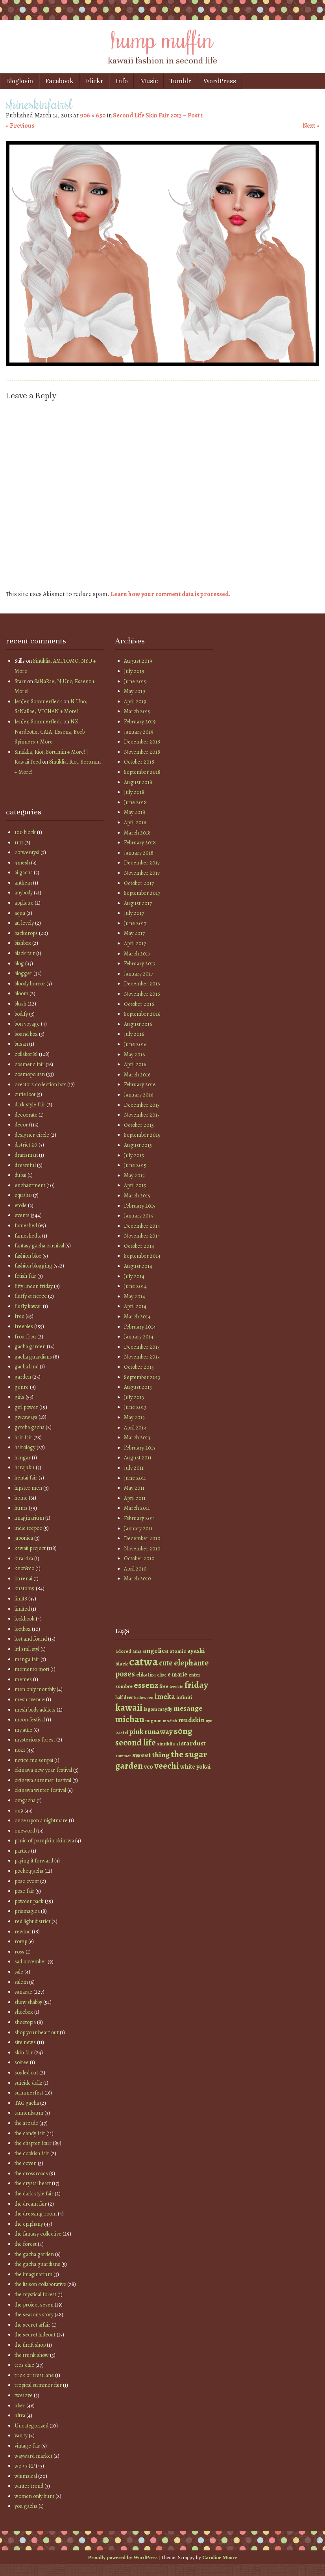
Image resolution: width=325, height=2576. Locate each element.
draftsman (26, 1155)
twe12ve (24, 2395)
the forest (26, 2244)
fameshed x (28, 1236)
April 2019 (135, 701)
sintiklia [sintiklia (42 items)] (166, 1743)
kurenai (23, 1578)
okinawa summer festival (43, 1780)
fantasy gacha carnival (39, 1245)
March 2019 (137, 711)
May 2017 (134, 933)
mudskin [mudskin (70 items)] (191, 1720)
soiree (22, 2062)
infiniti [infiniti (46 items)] (184, 1697)
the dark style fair (34, 2193)
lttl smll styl (27, 1649)
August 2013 (138, 1387)
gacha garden (30, 1346)
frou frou (25, 1336)
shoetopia (25, 2022)
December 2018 (142, 741)
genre (22, 1387)
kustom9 (25, 1588)
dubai (20, 1175)
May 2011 (134, 1488)
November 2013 (142, 1356)
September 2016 (142, 1014)
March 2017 (137, 953)
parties (22, 1851)
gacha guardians (33, 1356)
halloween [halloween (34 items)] (143, 1698)
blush (20, 1003)
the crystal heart (33, 2183)
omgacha (25, 1800)
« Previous (20, 125)
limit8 (21, 1598)
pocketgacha (29, 1871)
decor (21, 1124)
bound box (26, 1034)
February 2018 (140, 842)
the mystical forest (35, 2294)
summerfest (29, 2092)
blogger (23, 973)
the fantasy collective (38, 2234)
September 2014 (142, 1256)
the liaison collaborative (40, 2284)
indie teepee (28, 1528)
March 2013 (137, 1437)
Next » (311, 125)
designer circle (32, 1135)
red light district (32, 1921)
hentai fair (26, 1477)
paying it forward (34, 1860)
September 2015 (142, 1135)
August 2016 (138, 1024)
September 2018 (142, 772)
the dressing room (36, 2213)
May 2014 (134, 1296)
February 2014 (140, 1327)
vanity (21, 2435)
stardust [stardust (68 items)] (193, 1743)
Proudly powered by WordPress (122, 2557)
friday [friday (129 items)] (196, 1685)
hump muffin (162, 38)
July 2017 (134, 913)
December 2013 (142, 1347)
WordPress (219, 81)
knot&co (24, 1568)
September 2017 (142, 893)
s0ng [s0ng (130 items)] (183, 1731)
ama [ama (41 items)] (137, 1651)
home (21, 1498)
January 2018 (138, 853)
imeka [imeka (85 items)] (165, 1696)
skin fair (24, 2052)
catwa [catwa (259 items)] (143, 1661)
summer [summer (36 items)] (123, 1756)
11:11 (19, 842)
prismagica (27, 1911)
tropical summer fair (38, 2385)
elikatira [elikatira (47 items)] (146, 1674)
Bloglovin (19, 81)
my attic (23, 1730)
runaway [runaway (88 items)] (158, 1731)
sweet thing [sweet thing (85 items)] (151, 1755)
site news (25, 2042)
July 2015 (134, 1155)
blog (19, 963)
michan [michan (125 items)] (129, 1719)
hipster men (28, 1488)
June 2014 (135, 1286)
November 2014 (142, 1236)
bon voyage (27, 1024)
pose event (27, 1881)
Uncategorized (31, 2425)
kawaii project (30, 1548)
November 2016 (142, 994)
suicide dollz (28, 2083)
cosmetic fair (29, 1064)
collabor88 (26, 1054)
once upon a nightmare (41, 1820)
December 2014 (142, 1226)
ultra (20, 2415)
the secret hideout (35, 2334)
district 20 (26, 1145)
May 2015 (134, 1175)
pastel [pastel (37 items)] (121, 1732)
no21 (20, 1750)
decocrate (26, 1115)
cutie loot (25, 1094)
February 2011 (139, 1518)
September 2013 (142, 1377)
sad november (30, 1961)
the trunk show (32, 2355)
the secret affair (32, 2325)
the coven (26, 2163)
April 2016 (135, 1064)
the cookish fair (32, 2153)
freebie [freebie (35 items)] (176, 1686)
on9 (19, 1810)
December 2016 (142, 983)
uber (20, 2405)
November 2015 (142, 1115)
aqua (20, 913)
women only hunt (34, 2496)
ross (19, 1951)
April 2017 (135, 943)
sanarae (23, 1992)
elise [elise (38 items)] (161, 1675)
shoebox (24, 2012)
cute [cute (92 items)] (166, 1663)
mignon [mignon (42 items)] (153, 1720)
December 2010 (142, 1538)
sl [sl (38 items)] (178, 1744)
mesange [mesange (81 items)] (188, 1708)
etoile (21, 1205)
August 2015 (138, 1145)
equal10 (23, 1195)
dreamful (25, 1165)
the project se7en (34, 2304)
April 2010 (135, 1568)
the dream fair (31, 2204)
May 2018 (134, 812)
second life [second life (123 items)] (135, 1742)
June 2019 (135, 681)
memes (23, 1679)
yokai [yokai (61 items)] (203, 1766)
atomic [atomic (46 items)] (178, 1651)
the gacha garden (34, 2254)
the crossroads (31, 2173)
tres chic (24, 2365)
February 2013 (139, 1448)
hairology (25, 1447)
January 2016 (138, 1094)
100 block (25, 832)
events (22, 1215)
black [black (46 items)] (121, 1663)
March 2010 (137, 1578)
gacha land (27, 1366)
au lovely (24, 923)
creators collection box (40, 1084)
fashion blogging (33, 1265)
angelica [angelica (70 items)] (155, 1650)
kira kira (24, 1558)
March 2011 (137, 1508)
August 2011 (137, 1457)
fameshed (26, 1225)
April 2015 (135, 1185)
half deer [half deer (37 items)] (124, 1697)
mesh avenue (30, 1699)
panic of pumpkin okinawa (44, 1840)
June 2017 (135, 923)
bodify (21, 1014)
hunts (21, 1508)
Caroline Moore (219, 2557)
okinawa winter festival (40, 1790)
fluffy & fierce (31, 1296)
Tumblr (180, 81)
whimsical (26, 2476)
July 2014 (134, 1276)
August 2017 (138, 903)
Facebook (59, 81)
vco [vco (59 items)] (148, 1766)
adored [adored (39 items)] (123, 1651)
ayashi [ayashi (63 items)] (196, 1650)
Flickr (94, 81)
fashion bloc (28, 1256)
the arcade (26, 2123)
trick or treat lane (34, 2375)
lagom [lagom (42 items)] (150, 1709)
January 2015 (138, 1215)
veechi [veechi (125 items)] (166, 1766)
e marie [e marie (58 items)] (177, 1674)
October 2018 (139, 762)
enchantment (30, 1185)
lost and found (31, 1639)
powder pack (29, 1901)
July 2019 (134, 671)
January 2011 (138, 1528)
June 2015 (135, 1165)
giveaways (26, 1417)
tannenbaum (29, 2113)
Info (122, 81)
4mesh (22, 862)
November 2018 (142, 752)
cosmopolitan (30, 1074)
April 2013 (135, 1427)
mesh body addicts (35, 1710)
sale (19, 1972)
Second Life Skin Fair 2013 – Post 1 (158, 115)
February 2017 (139, 963)
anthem (23, 883)
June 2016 (135, 1044)
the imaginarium (33, 2274)
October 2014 (139, 1246)
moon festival (30, 1719)
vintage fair (27, 2446)
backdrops (26, 933)
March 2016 (137, 1074)
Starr (20, 681)
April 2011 (135, 1498)
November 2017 (142, 873)
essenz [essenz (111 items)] (146, 1685)
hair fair (23, 1437)
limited (22, 1609)
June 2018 (135, 802)
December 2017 (142, 862)
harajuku (25, 1467)
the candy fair (30, 2133)
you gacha (26, 2506)
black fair (25, 953)
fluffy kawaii (28, 1306)
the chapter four (33, 2143)
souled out (26, 2072)
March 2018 (137, 832)
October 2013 (139, 1367)
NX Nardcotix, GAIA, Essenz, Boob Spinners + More (50, 731)
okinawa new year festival (43, 1770)
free (19, 1316)
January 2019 (138, 732)
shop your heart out (37, 2032)
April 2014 (135, 1306)
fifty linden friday (34, 1286)
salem (21, 1982)
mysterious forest (35, 1739)
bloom (21, 993)
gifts (19, 1397)
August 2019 (138, 661)
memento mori (32, 1669)
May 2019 (134, 691)
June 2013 (135, 1407)
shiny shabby (28, 2002)
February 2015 (139, 1206)
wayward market (33, 2456)
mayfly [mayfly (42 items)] (165, 1709)
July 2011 (134, 1468)
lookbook (25, 1619)
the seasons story (34, 2314)
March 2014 (137, 1316)
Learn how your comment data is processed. (170, 594)
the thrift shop (30, 2345)
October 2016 (139, 1004)
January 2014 (138, 1336)
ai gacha (24, 872)
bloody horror (30, 983)
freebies (24, 1326)
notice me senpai (34, 1760)
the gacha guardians (37, 2264)
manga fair (27, 1659)
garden (23, 1377)
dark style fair (30, 1104)
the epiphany (29, 2224)
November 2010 (142, 1548)
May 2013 (134, 1417)
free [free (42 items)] (163, 1686)
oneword (25, 1830)
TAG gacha (27, 2103)
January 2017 (138, 974)
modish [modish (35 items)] (170, 1721)
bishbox (23, 943)
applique (24, 903)
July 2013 (134, 1397)
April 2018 (135, 822)
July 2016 (134, 1034)
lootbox (23, 1629)
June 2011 (135, 1478)
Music (149, 81)
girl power (26, 1407)
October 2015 (139, 1125)
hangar (23, 1457)
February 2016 (139, 1084)
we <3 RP (25, 2466)
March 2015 (137, 1195)
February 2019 (140, 721)
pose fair (24, 1891)
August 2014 (138, 1266)
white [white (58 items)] (187, 1766)
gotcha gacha (29, 1427)
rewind (23, 1931)
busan (21, 1044)
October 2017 (139, 883)
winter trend (29, 2486)
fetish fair (25, 1276)
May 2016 (134, 1054)
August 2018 (138, 782)
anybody (24, 892)
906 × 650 (92, 115)
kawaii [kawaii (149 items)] (128, 1707)
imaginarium (29, 1518)
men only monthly (35, 1689)
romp (21, 1941)
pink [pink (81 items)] (136, 1731)
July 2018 (134, 792)
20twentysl (27, 852)
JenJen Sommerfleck (38, 701)
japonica (24, 1538)
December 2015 (142, 1105)
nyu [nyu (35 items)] (209, 1721)
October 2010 (139, 1558)
